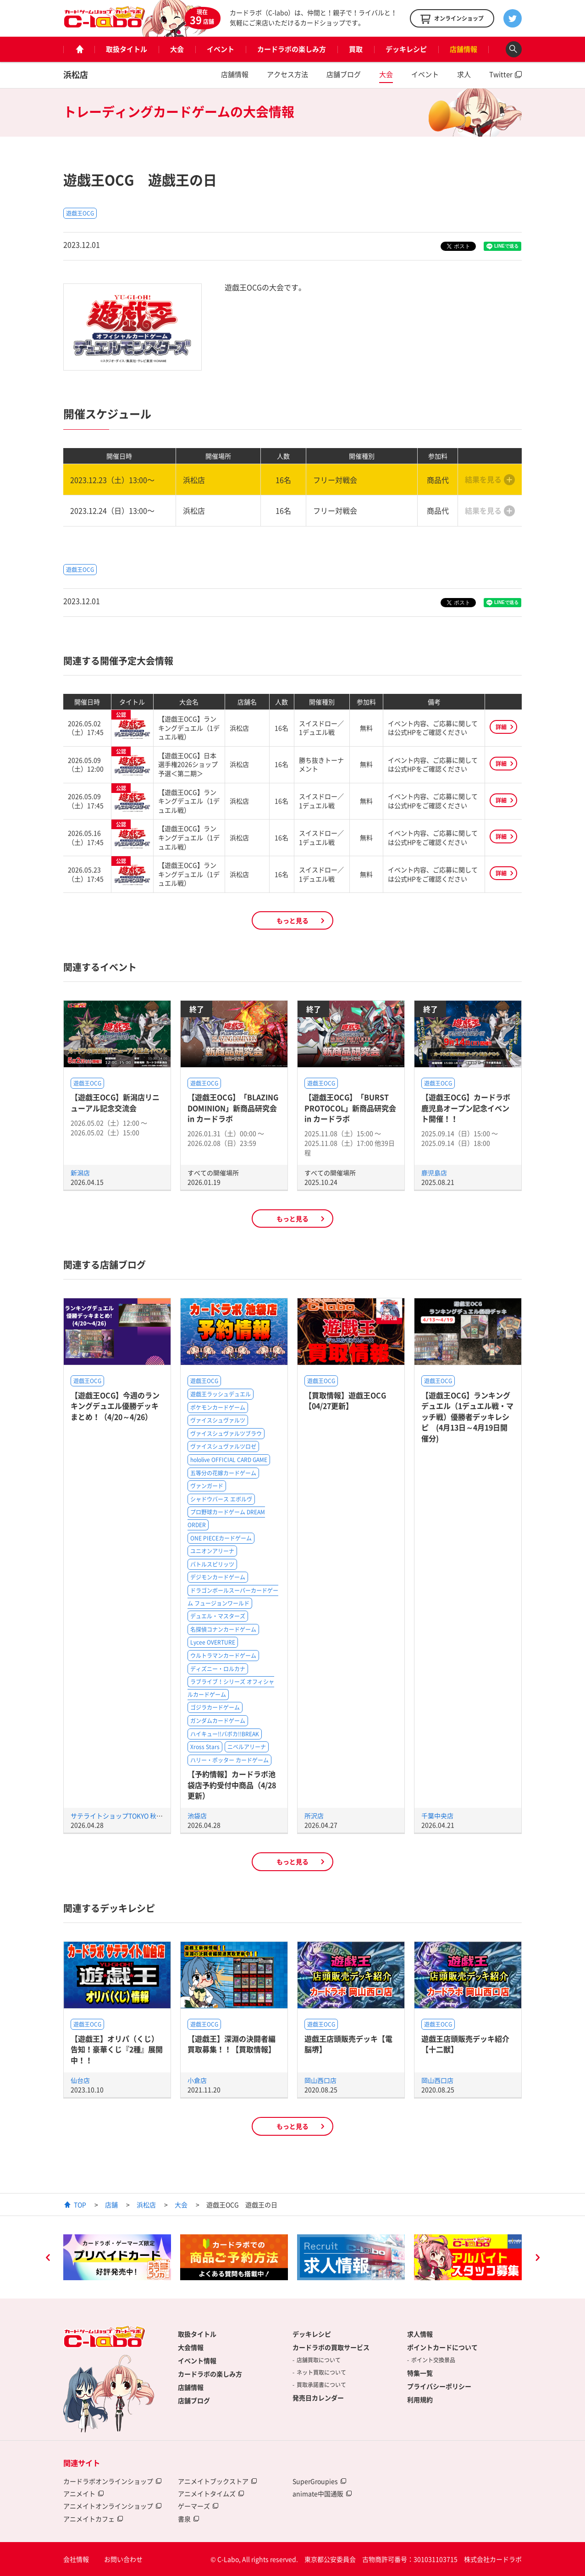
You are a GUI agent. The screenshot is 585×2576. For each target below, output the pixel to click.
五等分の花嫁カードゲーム (223, 1473)
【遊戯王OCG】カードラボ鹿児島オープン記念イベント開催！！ (465, 1107)
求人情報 (420, 2333)
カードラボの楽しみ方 (291, 49)
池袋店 (197, 1815)
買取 (356, 49)
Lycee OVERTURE (212, 1642)
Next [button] (537, 2259)
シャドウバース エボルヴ (221, 1499)
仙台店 (80, 2080)
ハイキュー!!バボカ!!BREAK (224, 1734)
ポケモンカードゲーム (217, 1407)
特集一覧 (420, 2372)
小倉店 (197, 2080)
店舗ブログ (343, 74)
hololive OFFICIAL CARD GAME (228, 1460)
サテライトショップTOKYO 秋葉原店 (123, 1815)
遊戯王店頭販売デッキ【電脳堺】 (348, 2044)
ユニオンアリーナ (212, 1551)
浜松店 (75, 74)
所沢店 (314, 1815)
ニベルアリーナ (246, 1747)
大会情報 (191, 2347)
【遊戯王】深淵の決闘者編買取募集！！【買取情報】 (232, 2044)
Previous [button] (47, 2259)
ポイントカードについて (442, 2347)
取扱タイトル (126, 49)
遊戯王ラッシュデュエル (220, 1394)
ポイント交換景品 (433, 2360)
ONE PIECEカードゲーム (221, 1538)
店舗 (111, 2204)
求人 (464, 74)
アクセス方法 (287, 74)
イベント (220, 49)
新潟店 (80, 1172)
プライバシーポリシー (439, 2386)
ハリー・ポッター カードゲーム (229, 1760)
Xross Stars (205, 1747)
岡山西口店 (320, 2080)
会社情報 (76, 2559)
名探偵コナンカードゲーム (223, 1629)
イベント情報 (197, 2360)
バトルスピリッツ (212, 1564)
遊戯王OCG (80, 213)
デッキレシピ (406, 49)
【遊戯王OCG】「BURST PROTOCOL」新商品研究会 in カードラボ (350, 1107)
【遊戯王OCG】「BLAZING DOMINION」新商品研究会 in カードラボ (233, 1107)
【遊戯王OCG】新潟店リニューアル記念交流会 (115, 1102)
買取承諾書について (321, 2385)
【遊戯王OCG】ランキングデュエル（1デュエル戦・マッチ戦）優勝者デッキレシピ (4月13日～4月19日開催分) (467, 1417)
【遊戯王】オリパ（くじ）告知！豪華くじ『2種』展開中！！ (117, 2049)
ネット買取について (321, 2372)
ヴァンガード (206, 1486)
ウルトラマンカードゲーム (223, 1655)
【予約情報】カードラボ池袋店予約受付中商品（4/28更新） (232, 1784)
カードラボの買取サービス (331, 2347)
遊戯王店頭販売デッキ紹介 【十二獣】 (465, 2044)
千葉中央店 (437, 1815)
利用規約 (420, 2399)
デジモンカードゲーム (217, 1577)
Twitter (501, 74)
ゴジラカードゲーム (215, 1707)
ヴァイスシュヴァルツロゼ (223, 1446)
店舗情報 (463, 49)
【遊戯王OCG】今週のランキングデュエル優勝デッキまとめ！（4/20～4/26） (115, 1406)
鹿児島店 (434, 1172)
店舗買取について (319, 2360)
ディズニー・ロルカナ (217, 1669)
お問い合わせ (123, 2559)
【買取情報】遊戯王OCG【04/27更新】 (345, 1400)
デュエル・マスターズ (217, 1616)
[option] (117, 2257)
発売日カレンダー (318, 2397)
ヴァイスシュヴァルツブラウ (226, 1433)
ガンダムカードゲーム (217, 1721)
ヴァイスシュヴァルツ (217, 1420)
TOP (80, 2204)
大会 (177, 49)
